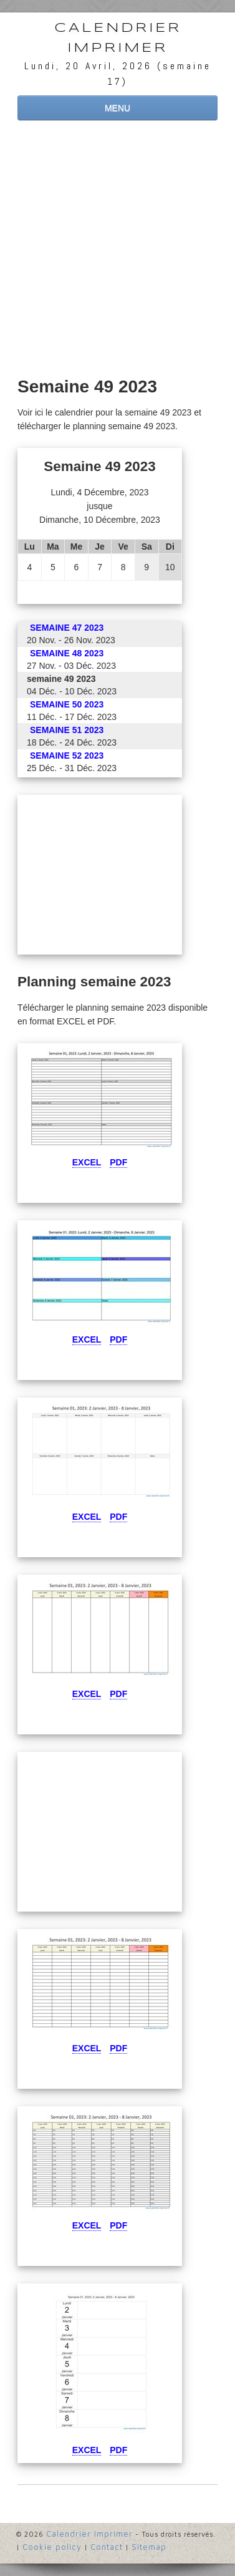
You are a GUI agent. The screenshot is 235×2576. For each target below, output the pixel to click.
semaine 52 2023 (66, 756)
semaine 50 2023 (66, 704)
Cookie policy (52, 2547)
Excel (87, 1162)
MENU (117, 108)
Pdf (118, 1162)
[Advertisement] (117, 250)
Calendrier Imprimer (117, 38)
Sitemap (149, 2547)
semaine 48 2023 (66, 653)
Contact (106, 2547)
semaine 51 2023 (66, 730)
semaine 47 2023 (66, 628)
